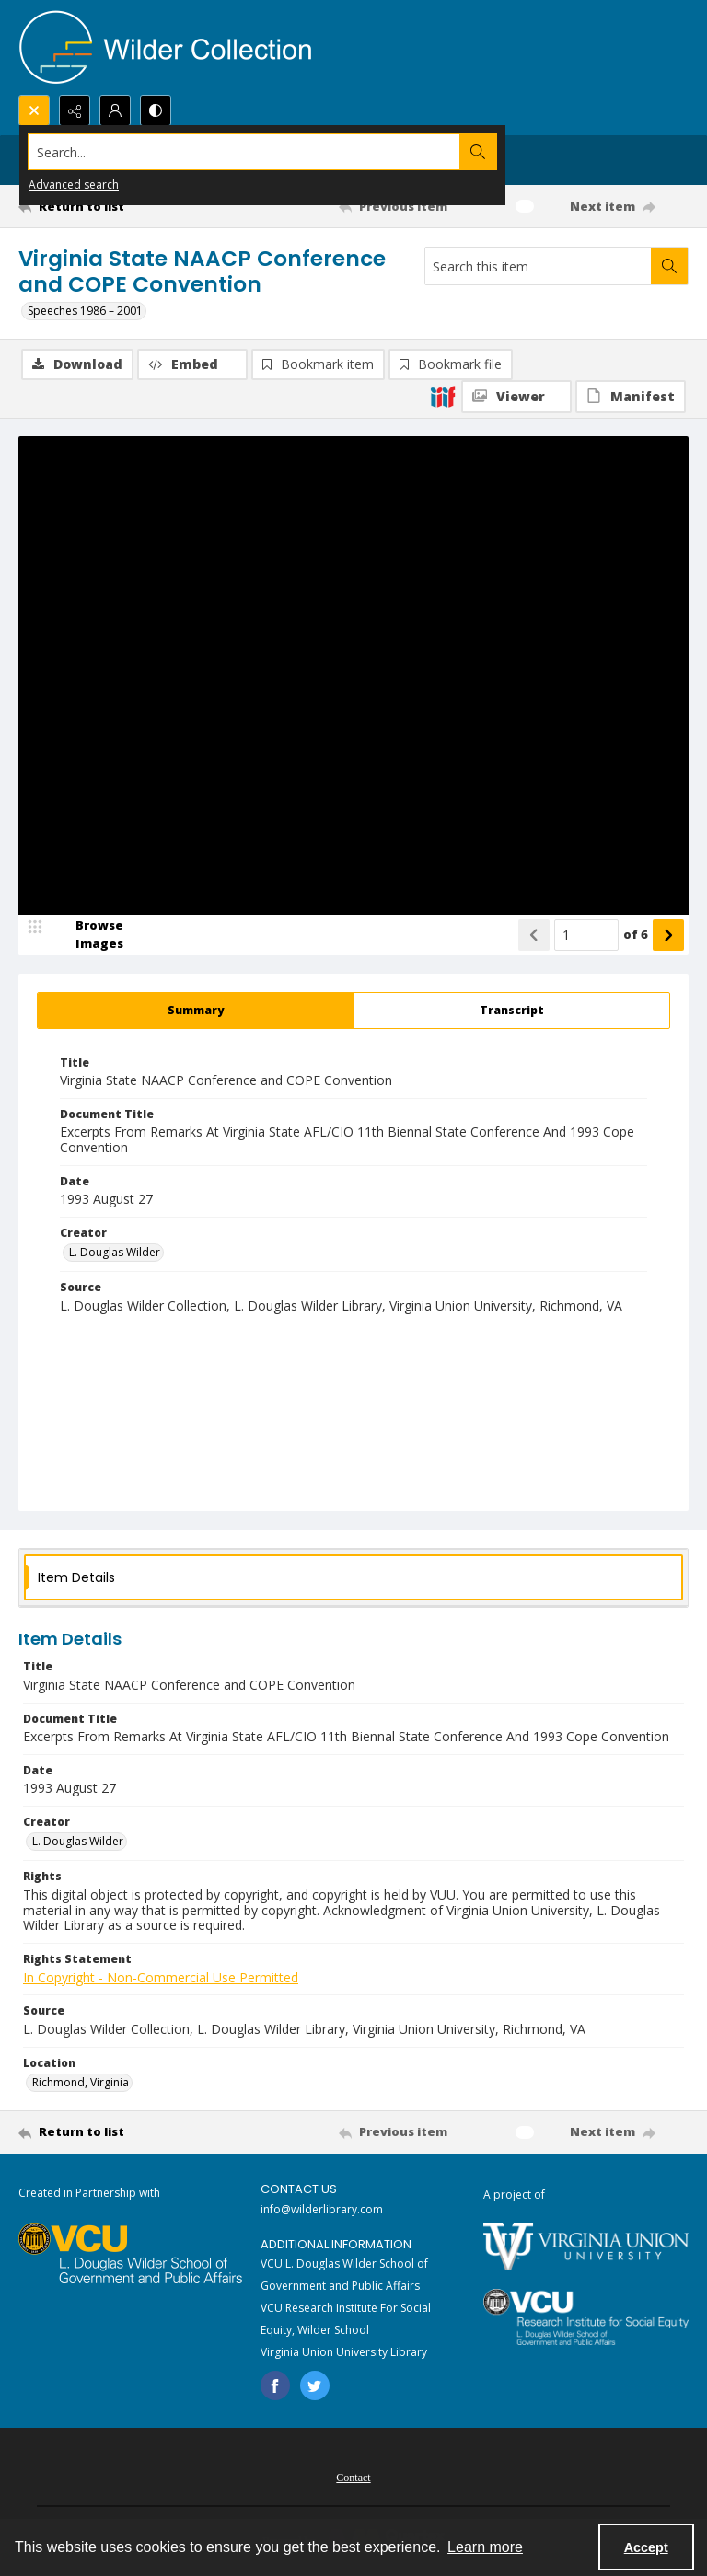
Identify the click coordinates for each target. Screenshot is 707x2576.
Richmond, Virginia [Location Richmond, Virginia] (80, 2083)
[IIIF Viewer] (516, 396)
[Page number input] (586, 936)
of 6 (635, 935)
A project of (514, 2195)
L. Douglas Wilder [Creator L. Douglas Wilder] (114, 1253)
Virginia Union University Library (344, 2353)
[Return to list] (105, 206)
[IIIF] (443, 395)
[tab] (196, 1011)
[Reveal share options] (74, 110)
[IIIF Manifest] (630, 396)
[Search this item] (538, 266)
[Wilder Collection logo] (165, 47)
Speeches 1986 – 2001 (85, 310)
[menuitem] (353, 2477)
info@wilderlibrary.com (322, 2210)
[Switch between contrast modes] (155, 110)
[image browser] (87, 936)
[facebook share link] (275, 2386)
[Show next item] (668, 936)
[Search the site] (284, 151)
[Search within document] (669, 266)
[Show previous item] (534, 936)
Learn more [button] (485, 2547)
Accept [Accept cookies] (646, 2547)
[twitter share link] (315, 2386)
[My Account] (115, 110)
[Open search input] (34, 110)
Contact (353, 2478)
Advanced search (74, 184)
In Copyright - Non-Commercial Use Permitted (160, 1978)
